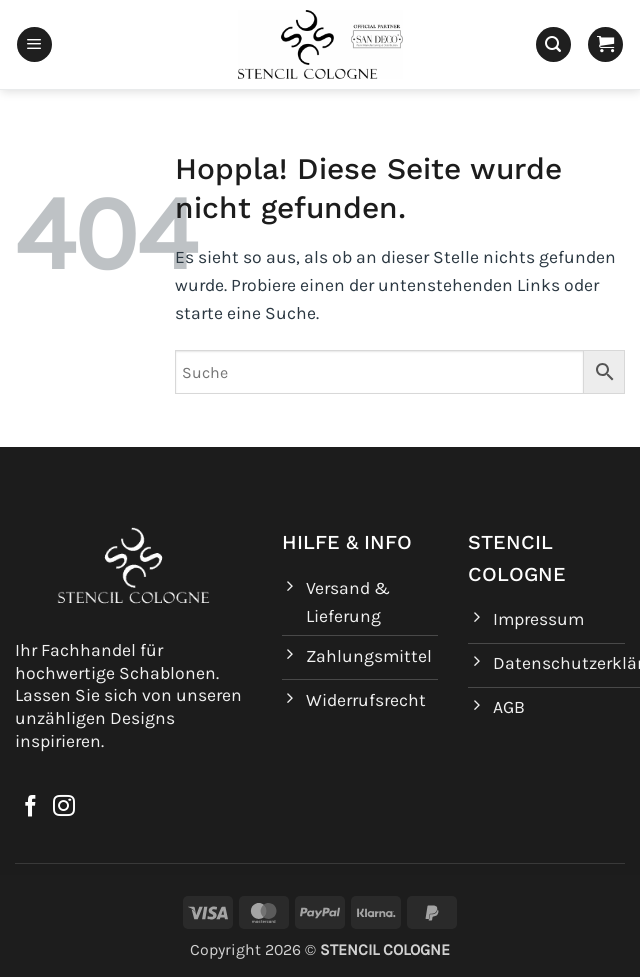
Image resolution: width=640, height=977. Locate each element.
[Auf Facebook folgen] (31, 808)
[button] (34, 45)
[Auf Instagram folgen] (64, 808)
